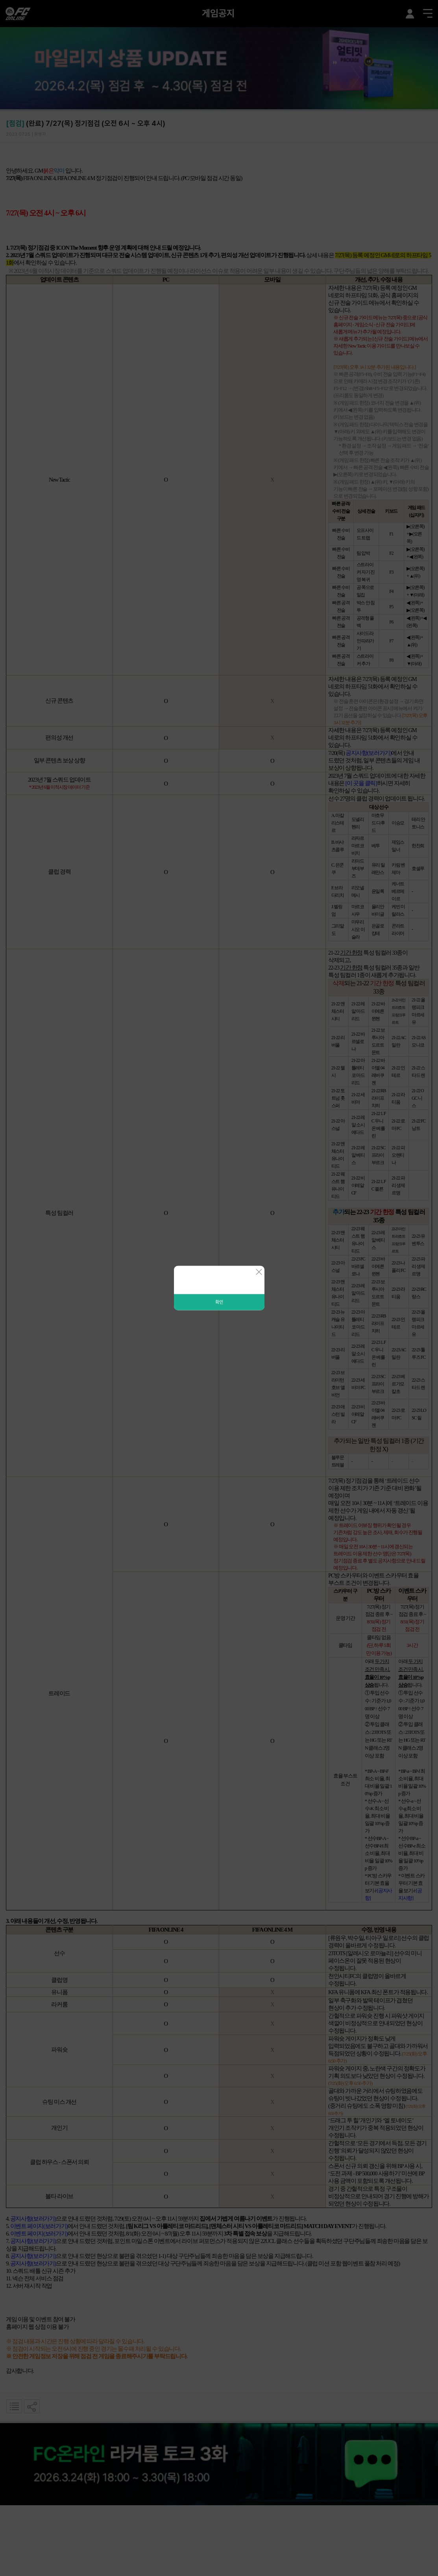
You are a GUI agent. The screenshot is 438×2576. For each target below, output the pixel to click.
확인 (219, 1302)
